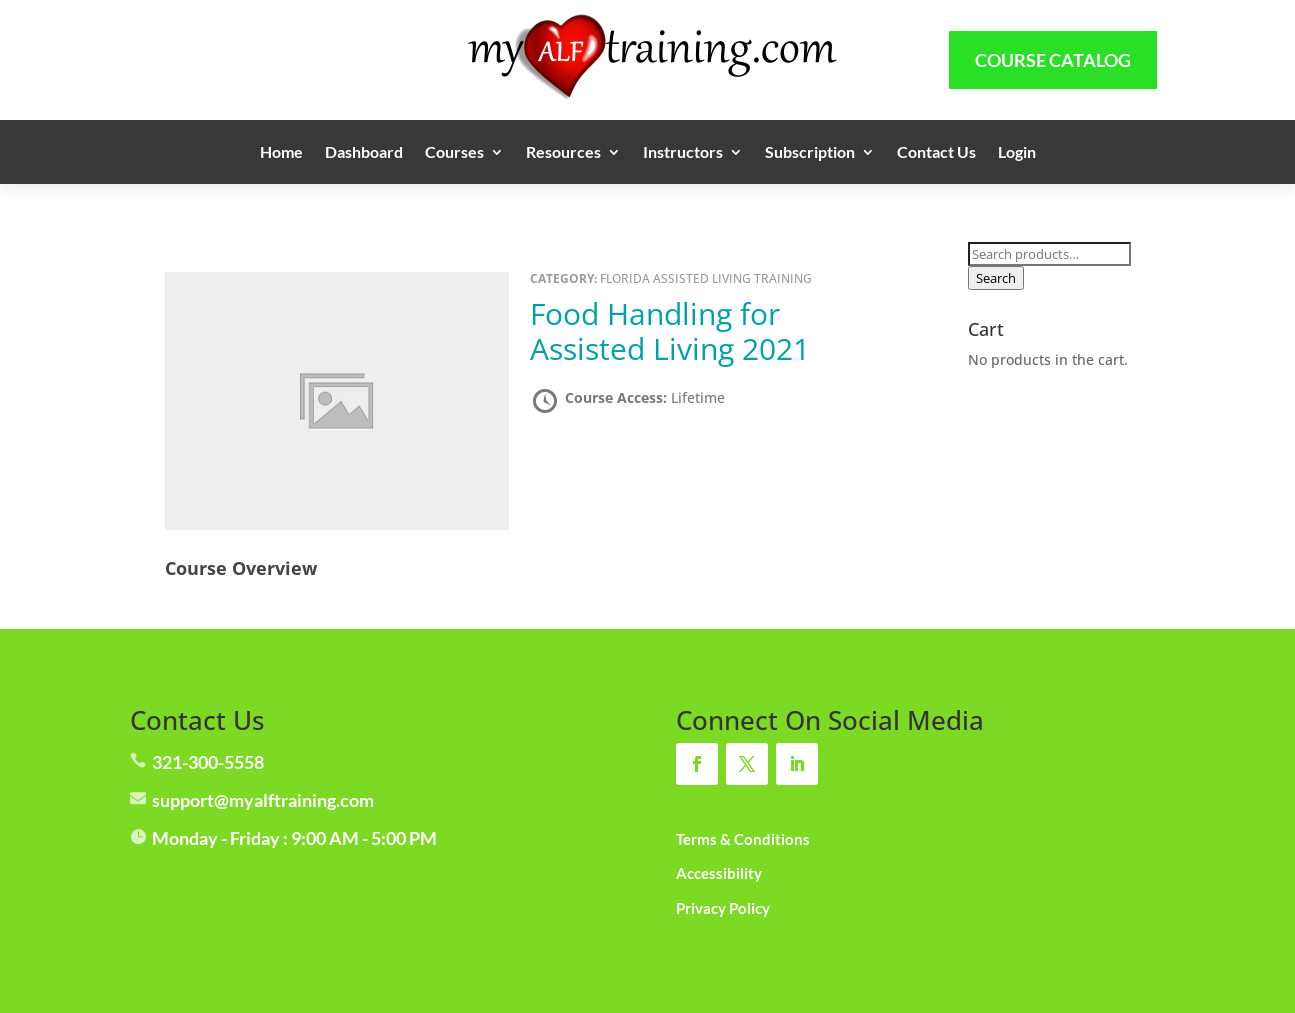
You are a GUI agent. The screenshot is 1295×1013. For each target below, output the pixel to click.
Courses (454, 153)
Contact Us (936, 153)
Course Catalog (1053, 60)
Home (281, 153)
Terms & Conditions (743, 839)
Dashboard (364, 153)
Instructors (683, 153)
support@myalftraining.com (263, 800)
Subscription (810, 153)
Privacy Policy (723, 908)
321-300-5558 (208, 762)
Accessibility (719, 873)
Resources (563, 153)
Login (1017, 153)
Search (996, 278)
